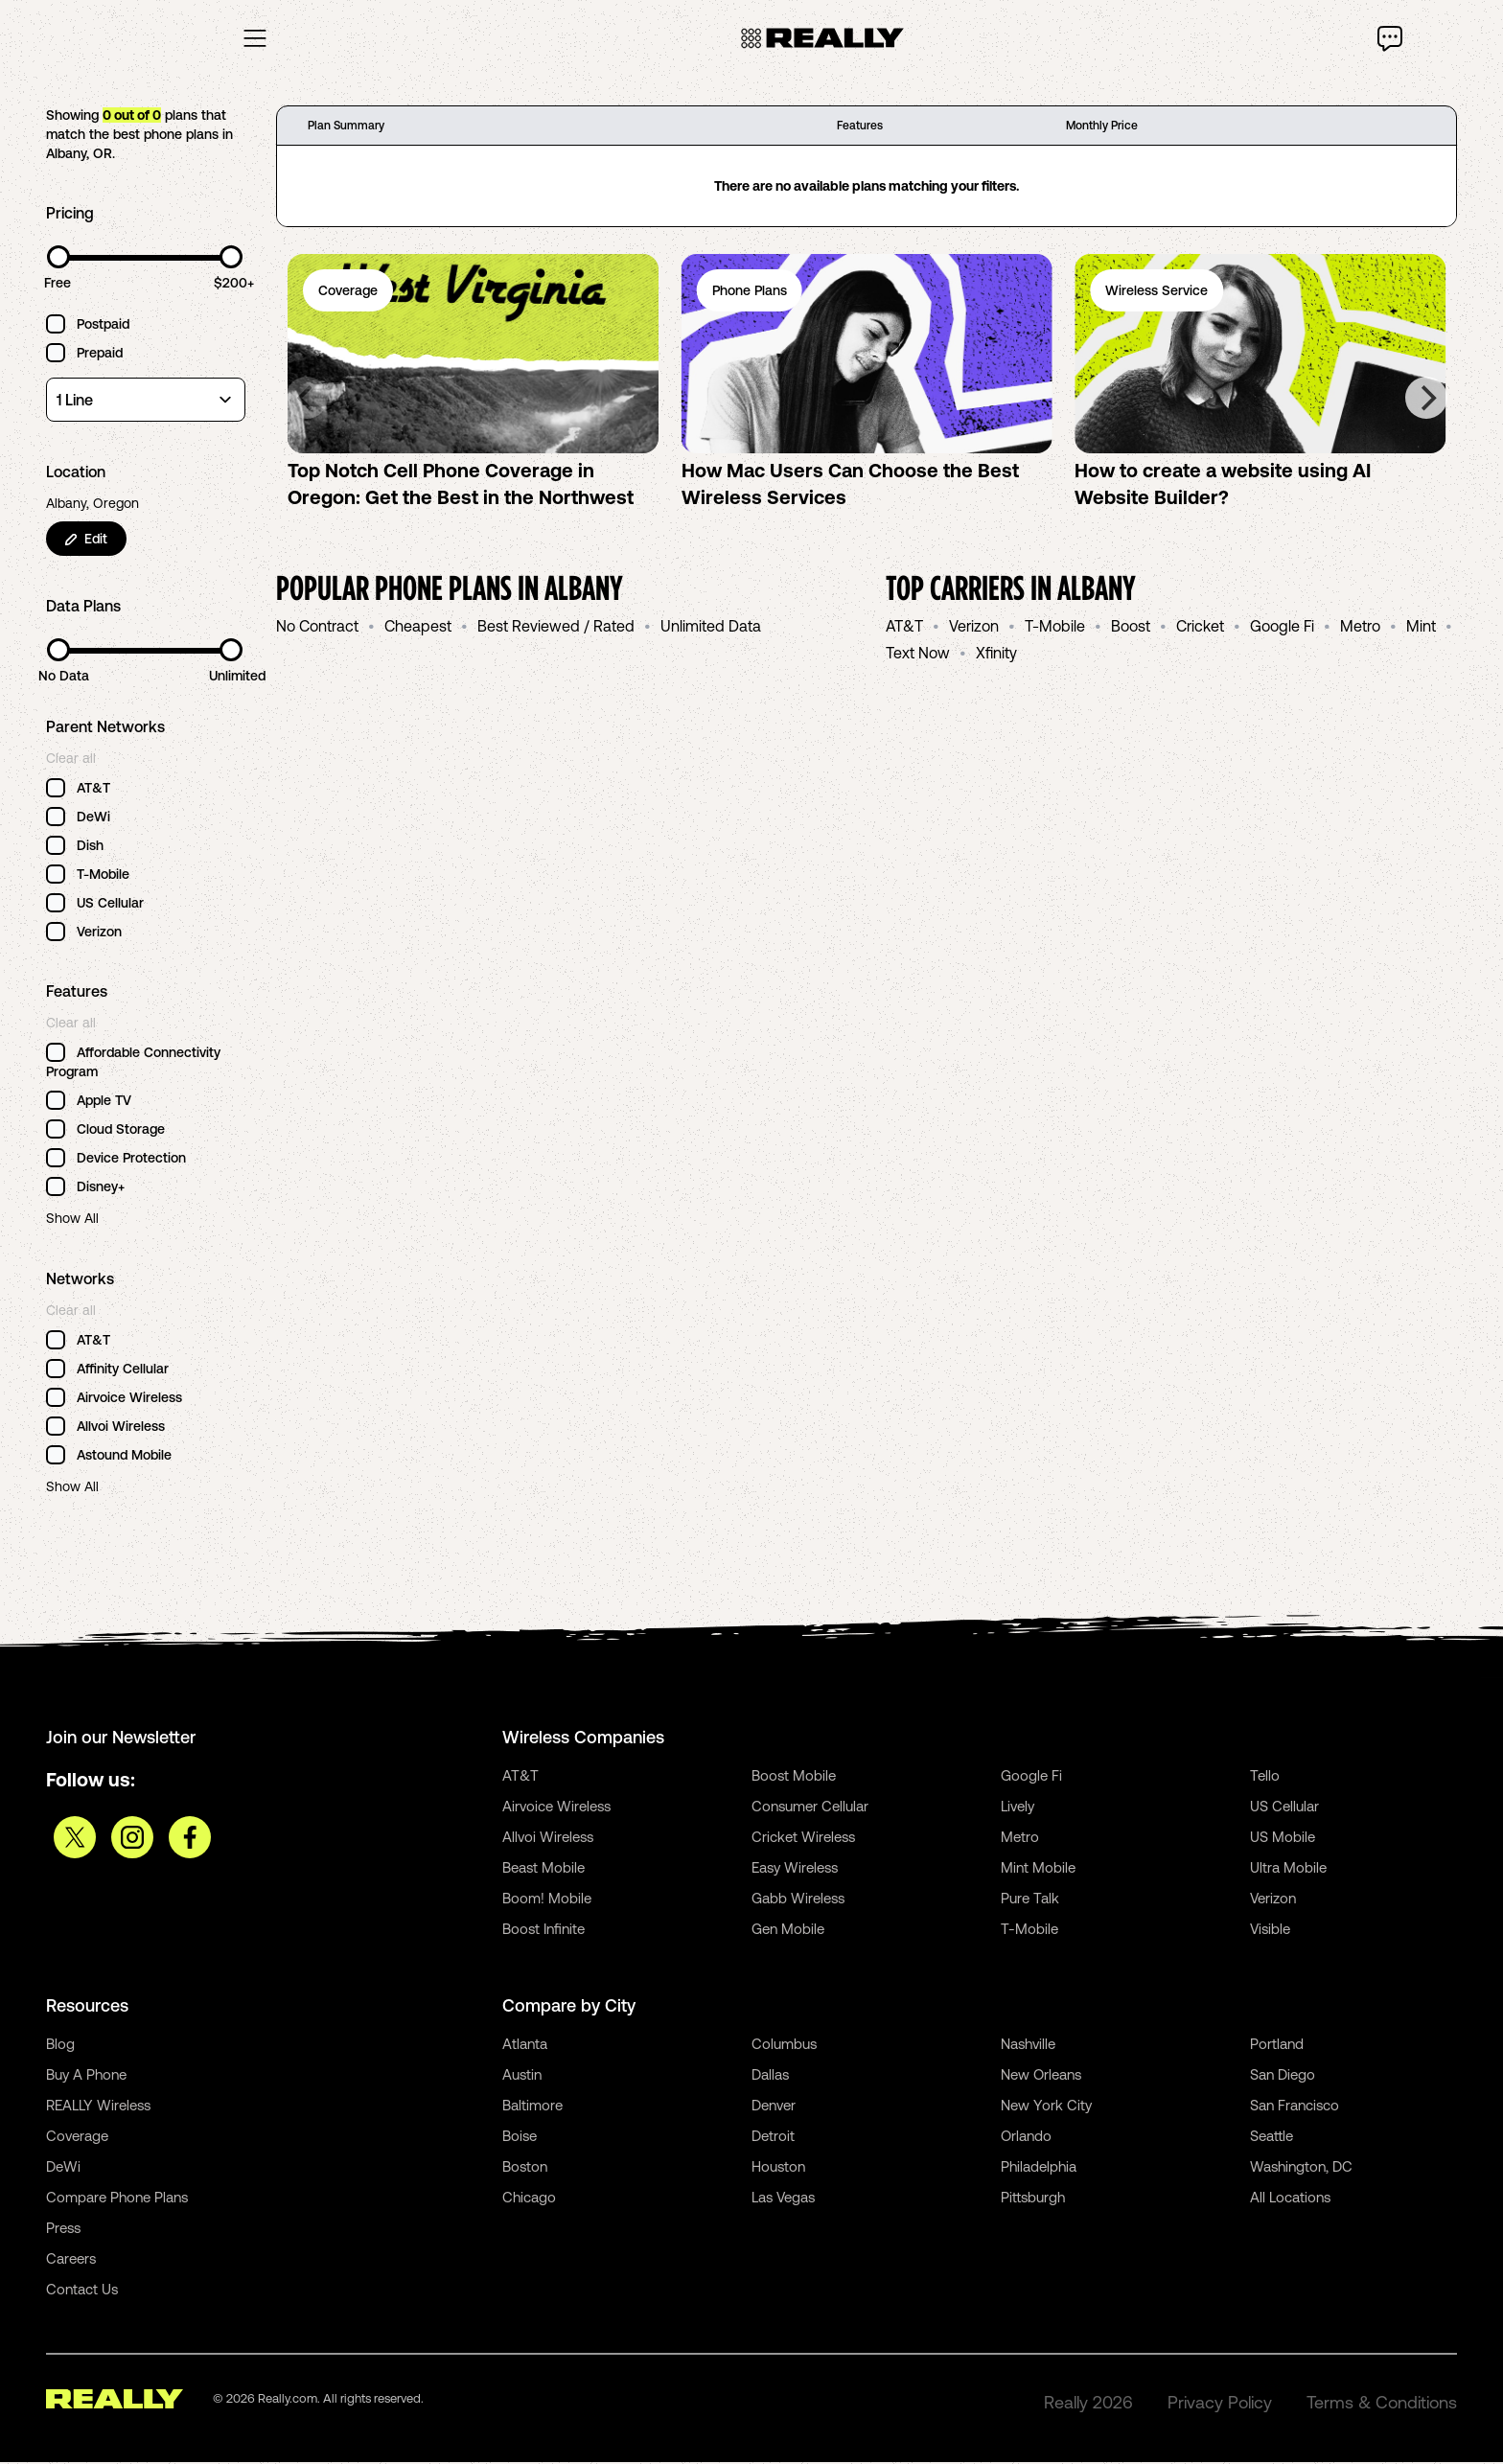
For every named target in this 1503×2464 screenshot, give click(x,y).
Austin (522, 2076)
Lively (1017, 1808)
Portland (1277, 2046)
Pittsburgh (1033, 2199)
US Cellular (1284, 1808)
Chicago (529, 2199)
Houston (778, 2168)
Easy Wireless (795, 1869)
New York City (1046, 2107)
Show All (72, 1220)
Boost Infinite (543, 1931)
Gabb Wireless (798, 1900)
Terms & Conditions (1381, 2404)
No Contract (317, 627)
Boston (524, 2168)
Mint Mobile (1038, 1869)
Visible (1270, 1931)
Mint (1421, 627)
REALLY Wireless (98, 2107)
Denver (774, 2107)
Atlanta (524, 2046)
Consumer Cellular (810, 1808)
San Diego (1282, 2076)
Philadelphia (1038, 2168)
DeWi (63, 2168)
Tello (1265, 1777)
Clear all (71, 760)
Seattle (1271, 2138)
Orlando (1026, 2138)
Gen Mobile (788, 1931)
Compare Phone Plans (117, 2199)
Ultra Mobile (1288, 1869)
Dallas (770, 2076)
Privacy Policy (1220, 2404)
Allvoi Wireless (547, 1839)
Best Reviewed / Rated (556, 627)
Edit (86, 540)
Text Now (918, 654)
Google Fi (1282, 627)
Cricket (1200, 627)
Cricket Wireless (803, 1839)
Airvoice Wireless (556, 1808)
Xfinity (996, 654)
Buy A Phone (86, 2076)
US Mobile (1282, 1839)
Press (63, 2230)
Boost (1130, 627)
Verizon (974, 627)
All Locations (1290, 2199)
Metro (1360, 627)
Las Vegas (783, 2199)
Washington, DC (1301, 2168)
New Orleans (1041, 2076)
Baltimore (532, 2107)
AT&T (904, 627)
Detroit (773, 2138)
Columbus (784, 2046)
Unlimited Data (710, 627)
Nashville (1028, 2046)
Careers (71, 2260)
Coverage (77, 2138)
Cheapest (417, 627)
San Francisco (1294, 2107)
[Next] (1426, 400)
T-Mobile (1055, 627)
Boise (519, 2138)
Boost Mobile (794, 1777)
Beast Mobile (543, 1869)
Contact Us (82, 2291)
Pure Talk (1030, 1900)
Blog (60, 2046)
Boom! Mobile (546, 1900)
